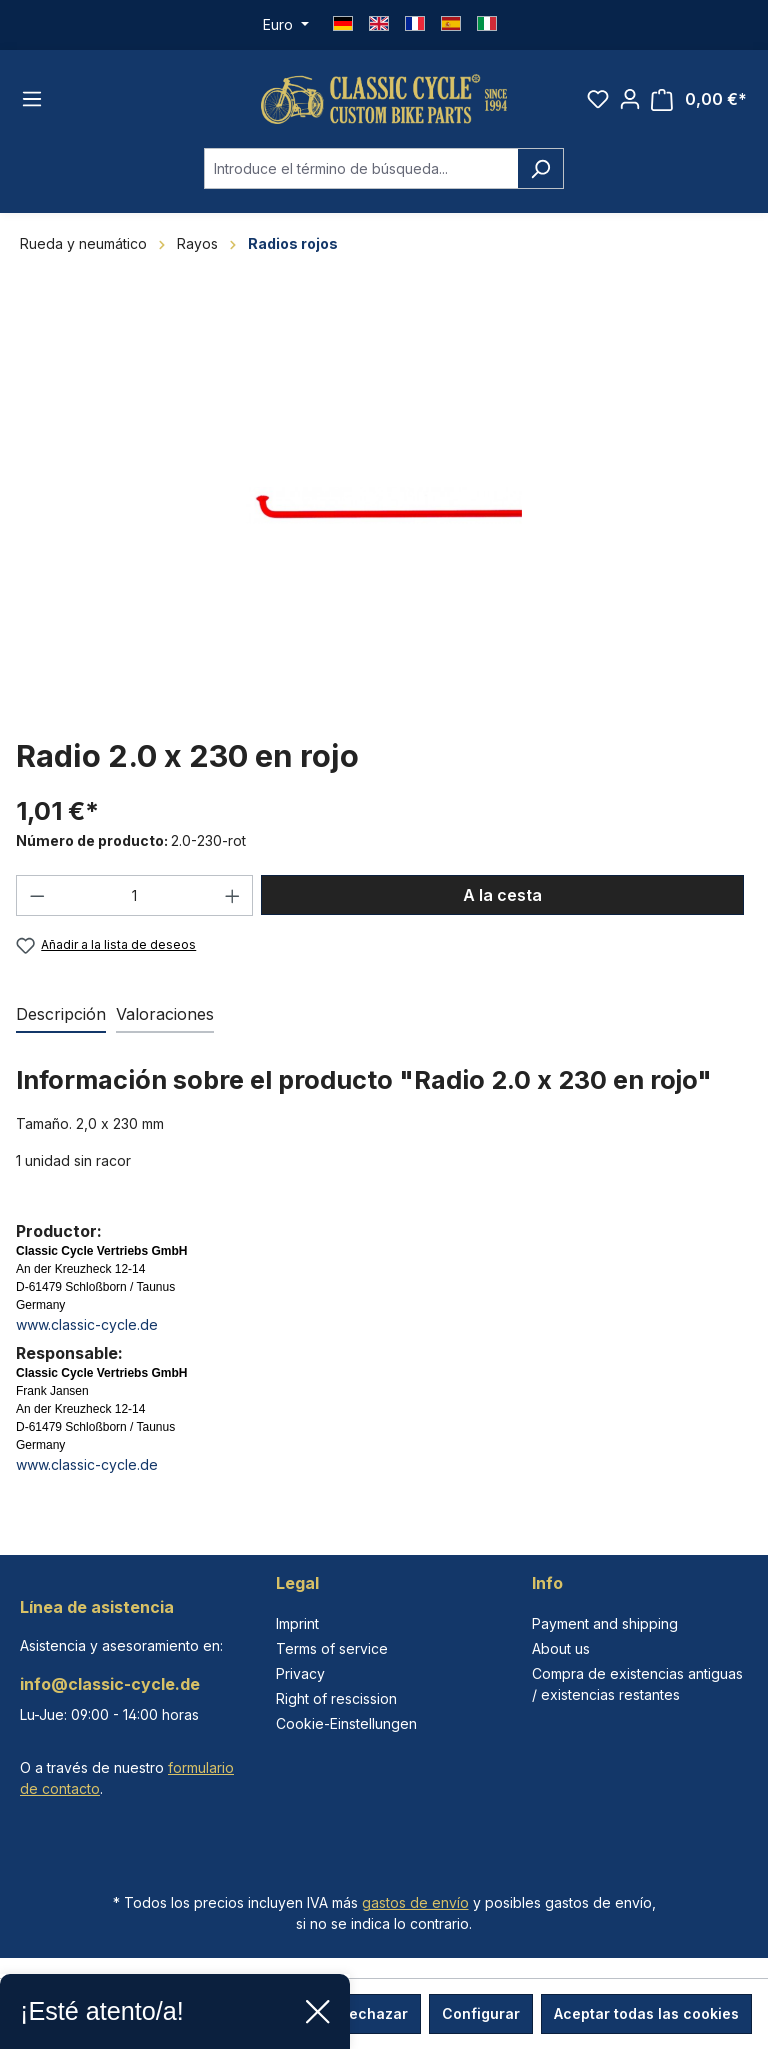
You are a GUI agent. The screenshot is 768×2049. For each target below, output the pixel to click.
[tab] (61, 1015)
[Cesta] (699, 99)
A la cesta (502, 895)
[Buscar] (540, 168)
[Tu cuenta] (630, 99)
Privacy (300, 1673)
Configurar (481, 2013)
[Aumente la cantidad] (233, 895)
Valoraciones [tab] (165, 1014)
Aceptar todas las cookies (646, 2013)
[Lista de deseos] (598, 99)
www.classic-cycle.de (87, 1324)
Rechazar (374, 2013)
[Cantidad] (135, 895)
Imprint (297, 1623)
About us (561, 1648)
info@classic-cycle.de (110, 1684)
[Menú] (32, 99)
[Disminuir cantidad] (37, 895)
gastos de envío (415, 1902)
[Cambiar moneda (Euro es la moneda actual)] (286, 25)
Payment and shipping (605, 1623)
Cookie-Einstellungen (346, 1723)
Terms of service (332, 1648)
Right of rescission (336, 1698)
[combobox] (361, 168)
